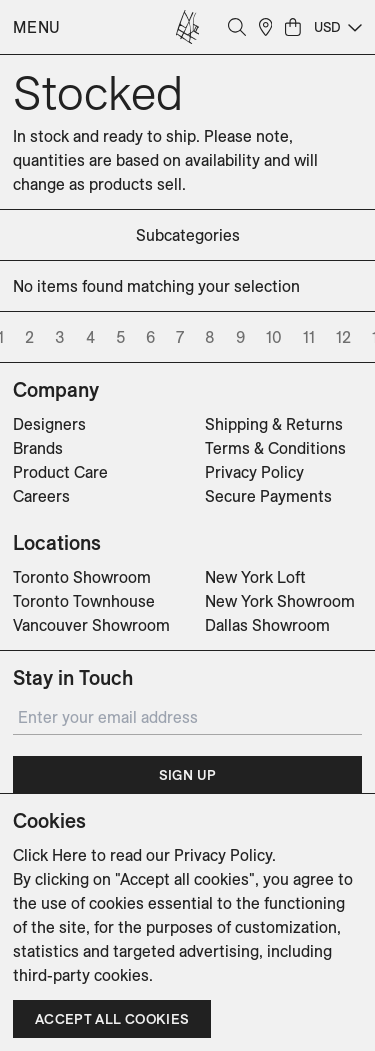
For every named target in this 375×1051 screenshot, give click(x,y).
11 (309, 337)
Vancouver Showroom (91, 625)
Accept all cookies (112, 1019)
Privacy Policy (254, 472)
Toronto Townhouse (84, 601)
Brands (38, 448)
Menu (37, 27)
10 (274, 337)
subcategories (188, 235)
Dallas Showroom (267, 625)
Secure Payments (268, 496)
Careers (41, 496)
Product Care (60, 472)
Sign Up (187, 775)
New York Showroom (280, 601)
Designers (49, 424)
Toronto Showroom (82, 577)
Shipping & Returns (274, 424)
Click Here (50, 855)
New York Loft (255, 577)
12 (343, 337)
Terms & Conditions (275, 448)
